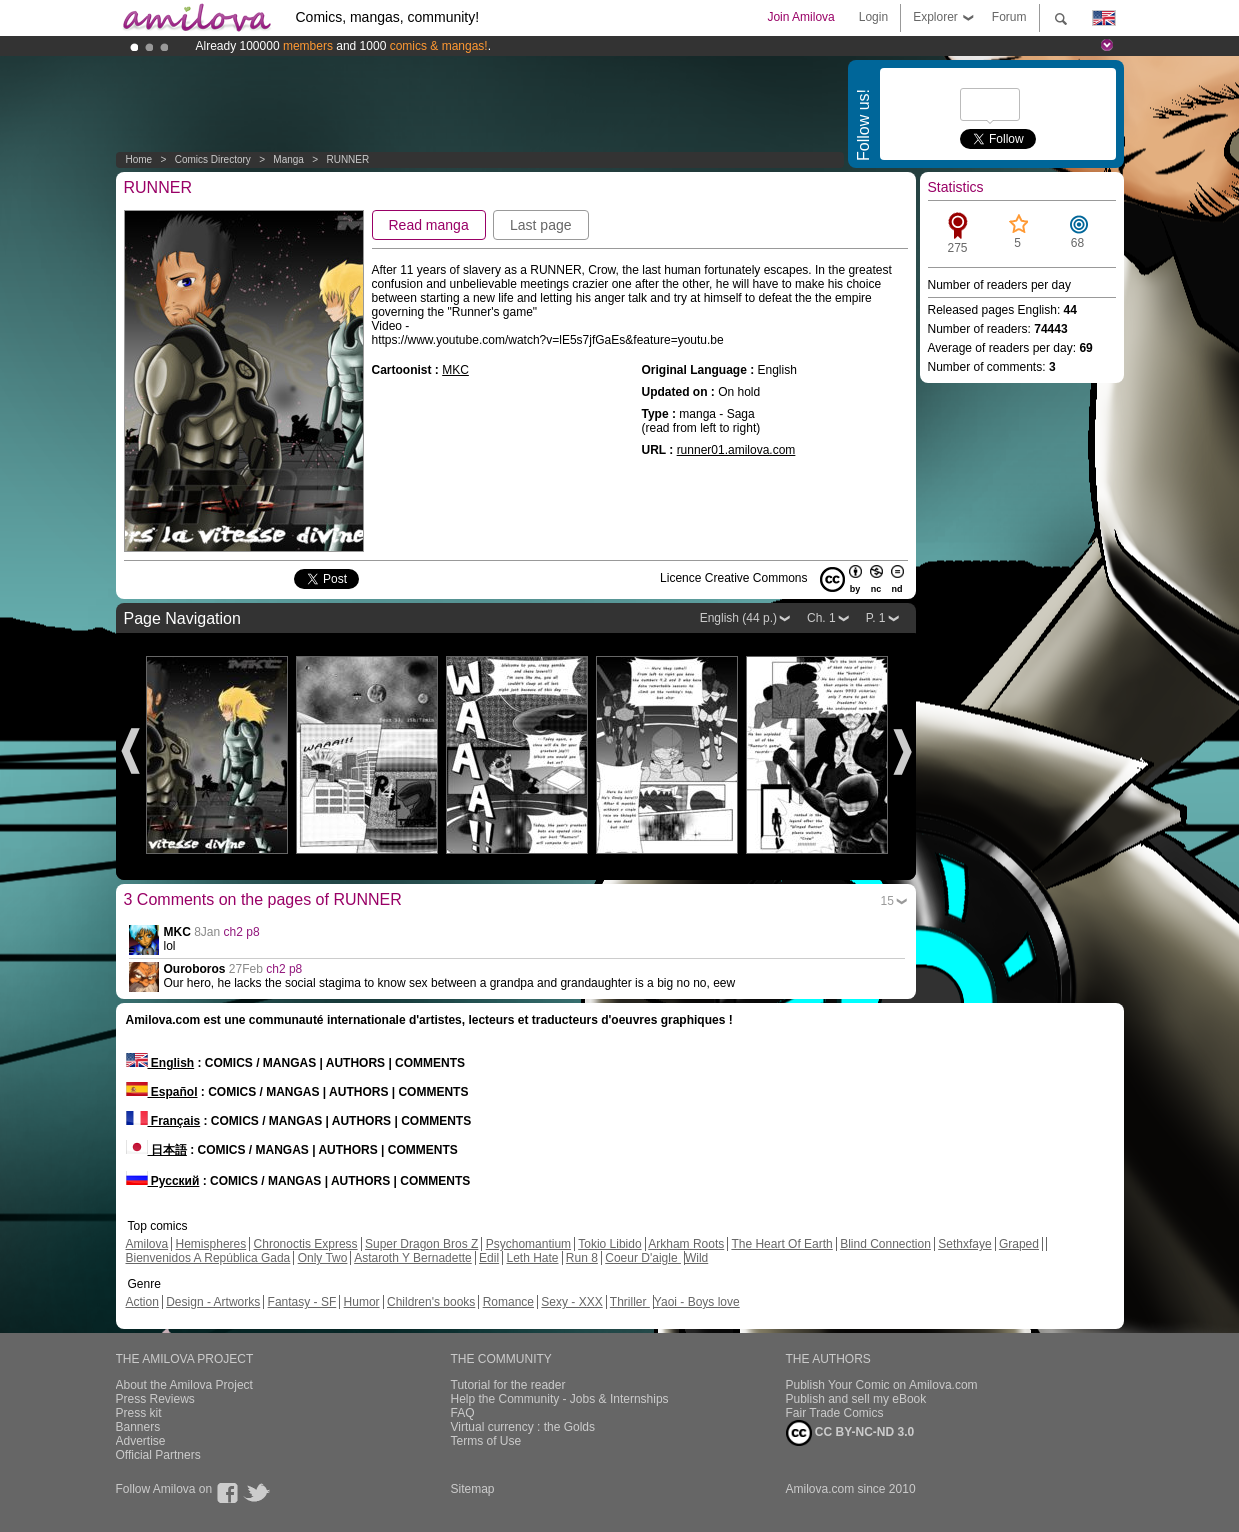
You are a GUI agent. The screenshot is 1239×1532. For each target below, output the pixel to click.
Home (139, 159)
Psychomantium (528, 1244)
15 (887, 901)
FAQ (463, 1413)
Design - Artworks (213, 1302)
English (160, 1063)
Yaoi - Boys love (697, 1302)
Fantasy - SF (302, 1302)
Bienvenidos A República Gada (208, 1258)
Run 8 (582, 1258)
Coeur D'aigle (643, 1258)
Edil (489, 1258)
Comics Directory (213, 159)
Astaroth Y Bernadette (413, 1258)
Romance (508, 1302)
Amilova (147, 1244)
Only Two (323, 1258)
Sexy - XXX (571, 1302)
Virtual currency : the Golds (523, 1427)
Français (163, 1121)
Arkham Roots (686, 1244)
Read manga (429, 225)
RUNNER (347, 159)
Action (142, 1302)
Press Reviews (155, 1399)
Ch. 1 (821, 618)
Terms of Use (486, 1441)
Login (873, 17)
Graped (1019, 1244)
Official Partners (158, 1455)
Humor (362, 1302)
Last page (541, 225)
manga (288, 159)
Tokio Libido (609, 1244)
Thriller (630, 1302)
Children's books (431, 1302)
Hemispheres (211, 1244)
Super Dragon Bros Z (421, 1244)
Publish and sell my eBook (856, 1399)
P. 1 (876, 618)
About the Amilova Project (184, 1385)
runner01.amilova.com (736, 450)
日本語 (156, 1150)
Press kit (139, 1413)
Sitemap (473, 1489)
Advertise (141, 1441)
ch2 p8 (242, 932)
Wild (696, 1258)
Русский (163, 1181)
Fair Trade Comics (835, 1413)
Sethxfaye (964, 1244)
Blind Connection (885, 1244)
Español (162, 1092)
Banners (138, 1427)
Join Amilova (800, 17)
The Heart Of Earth (781, 1244)
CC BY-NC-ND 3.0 (850, 1433)
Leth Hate (532, 1258)
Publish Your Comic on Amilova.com (882, 1385)
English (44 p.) (738, 618)
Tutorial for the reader (508, 1385)
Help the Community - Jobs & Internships (560, 1399)
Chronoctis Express (306, 1244)
